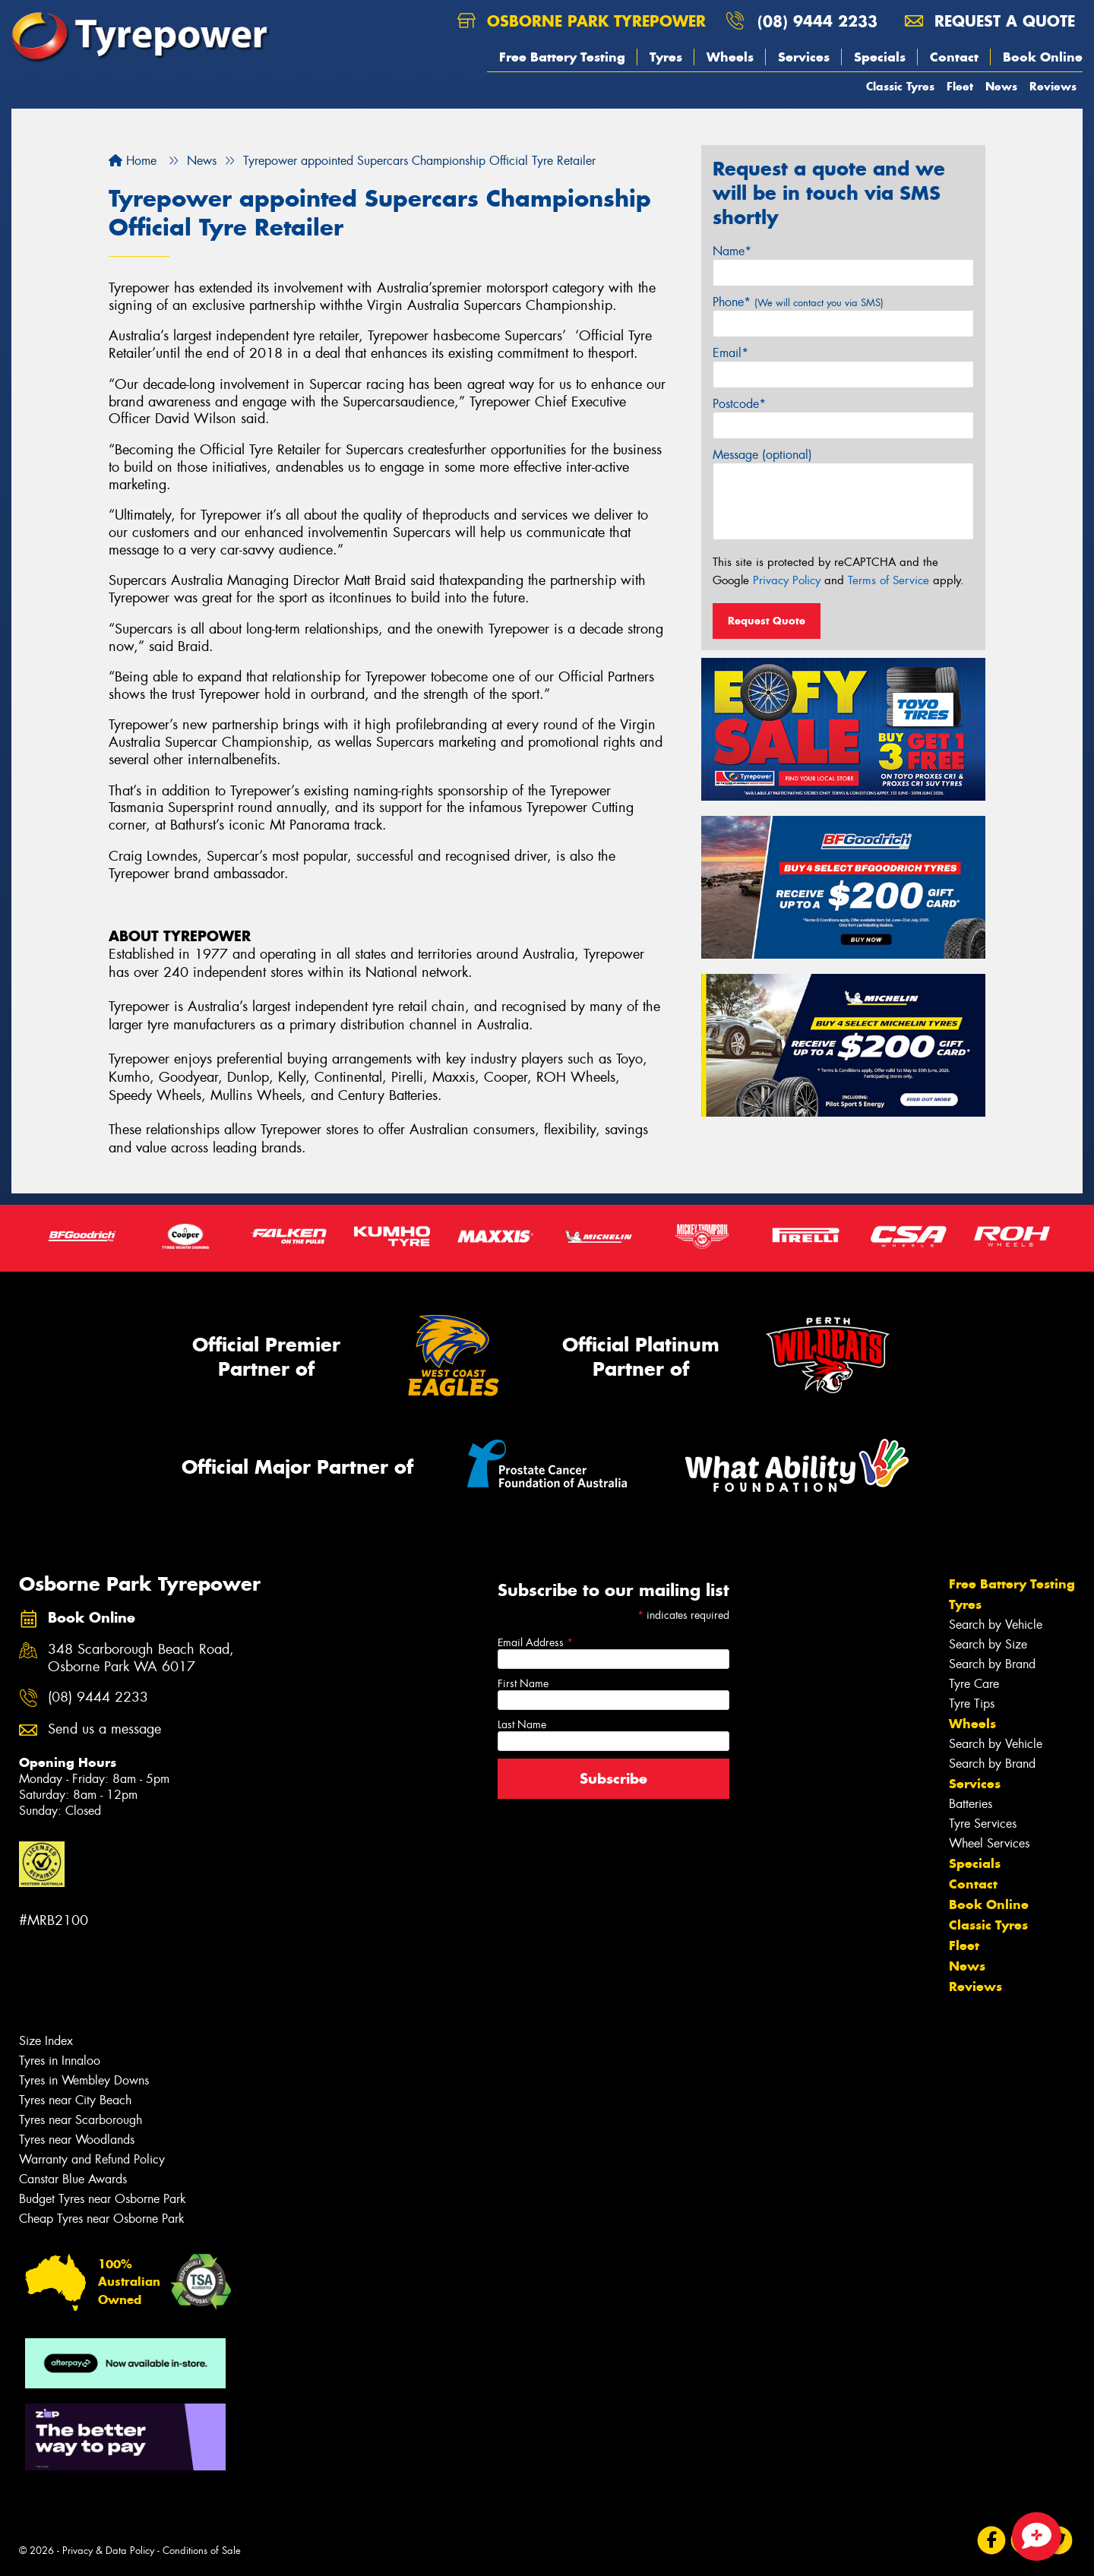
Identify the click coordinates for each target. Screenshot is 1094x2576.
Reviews (1053, 86)
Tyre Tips (971, 1704)
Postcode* (739, 404)
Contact (954, 57)
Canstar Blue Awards (73, 2179)
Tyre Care (974, 1684)
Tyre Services (983, 1824)
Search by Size (988, 1644)
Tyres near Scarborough (80, 2120)
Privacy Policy (786, 580)
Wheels (730, 57)
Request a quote (990, 20)
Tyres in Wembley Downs (84, 2080)
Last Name (522, 1724)
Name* (732, 251)
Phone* (798, 302)
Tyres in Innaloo (59, 2061)
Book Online (1043, 57)
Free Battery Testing (562, 57)
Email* (730, 353)
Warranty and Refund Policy (92, 2159)
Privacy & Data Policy (108, 2550)
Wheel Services (989, 1843)
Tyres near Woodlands (76, 2140)
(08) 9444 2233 (817, 20)
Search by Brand (992, 1664)
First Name (523, 1683)
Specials (880, 57)
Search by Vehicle (995, 1625)
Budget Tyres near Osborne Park (102, 2199)
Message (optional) (762, 455)
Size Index (46, 2041)
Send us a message (104, 1729)
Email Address (535, 1642)
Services (804, 57)
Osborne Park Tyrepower (581, 20)
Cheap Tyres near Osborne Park (102, 2219)
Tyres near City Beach (75, 2100)
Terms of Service (888, 580)
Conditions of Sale (202, 2550)
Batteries (970, 1804)
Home (133, 161)
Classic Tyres (900, 86)
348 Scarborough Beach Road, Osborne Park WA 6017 (141, 1658)
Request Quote (766, 620)
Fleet (960, 86)
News (1001, 86)
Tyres (666, 57)
